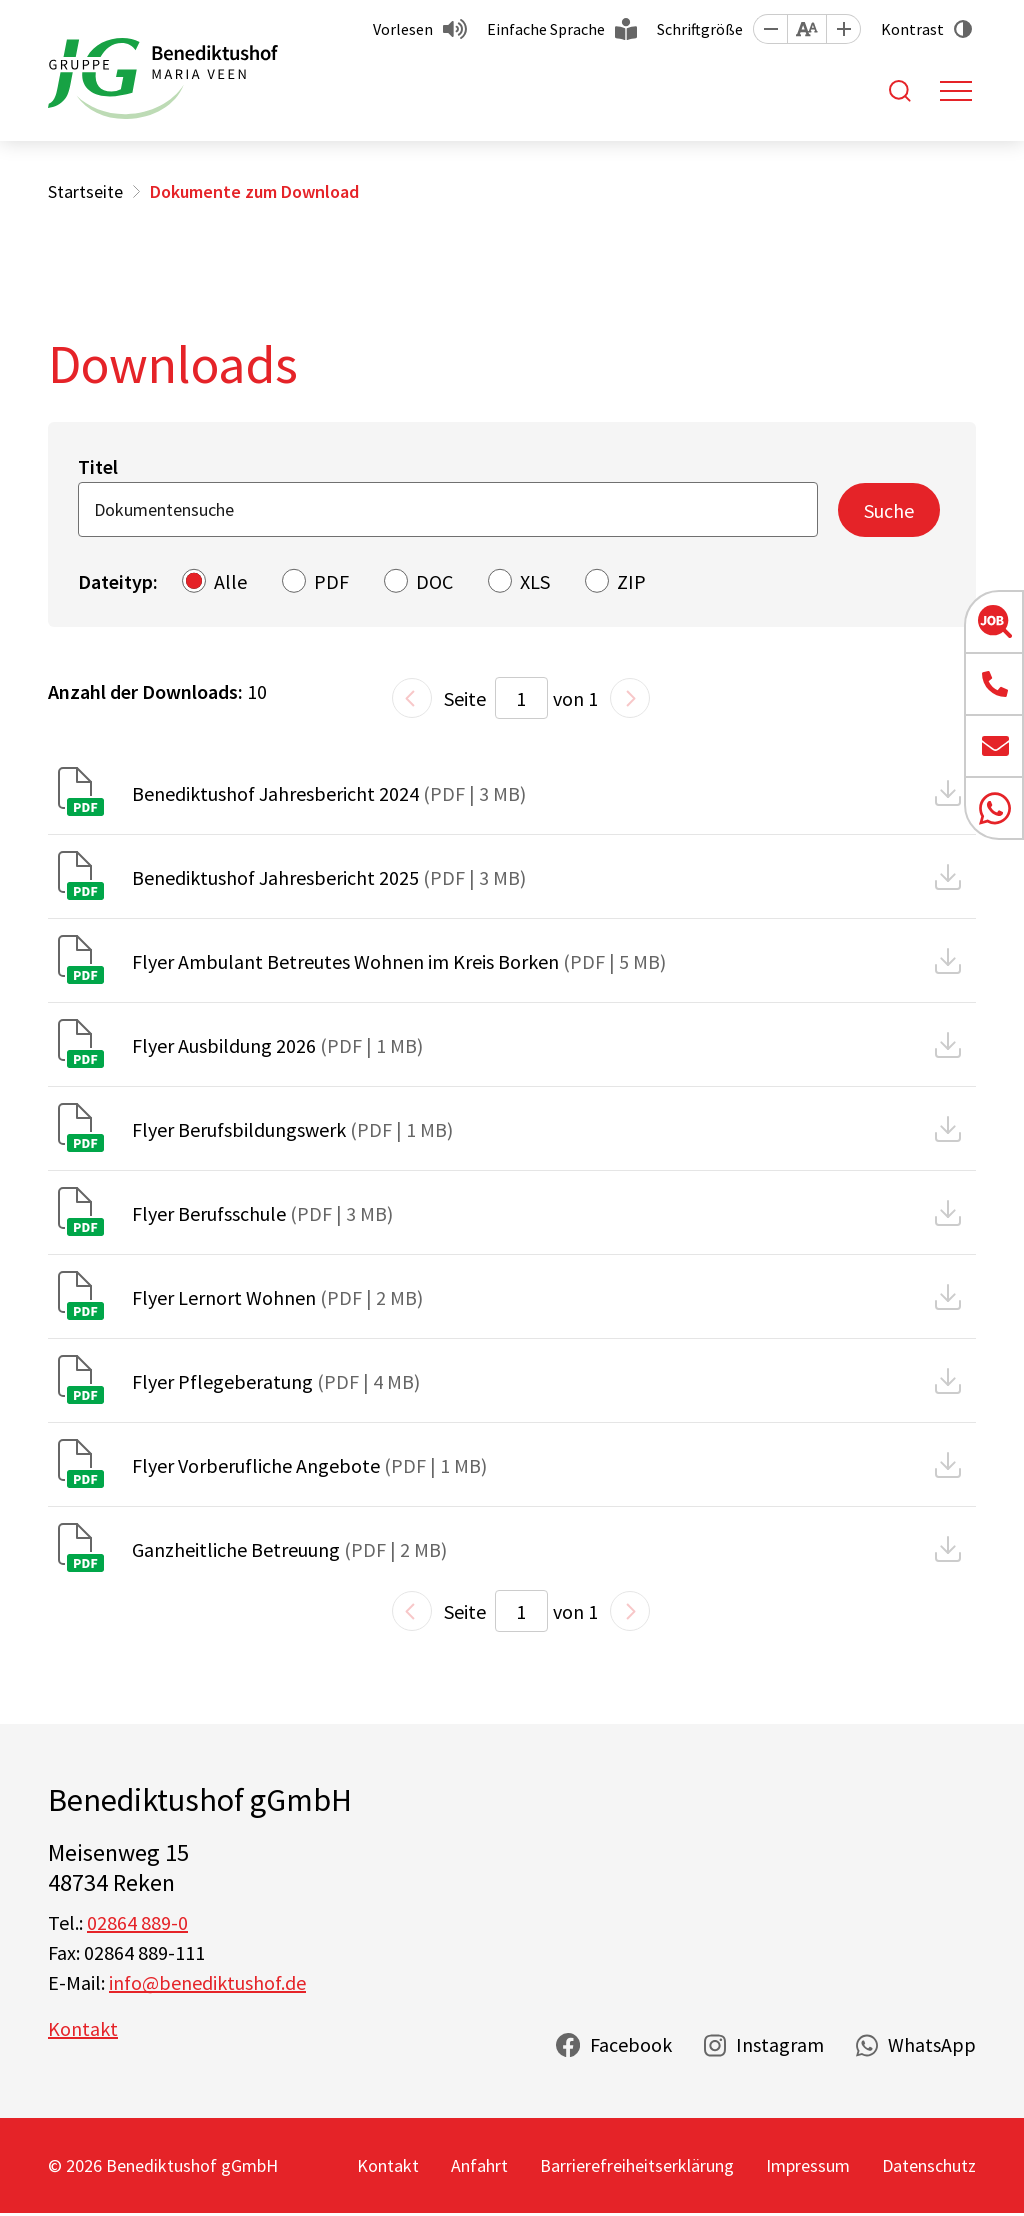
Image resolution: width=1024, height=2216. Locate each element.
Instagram (780, 2044)
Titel (98, 466)
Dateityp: (118, 581)
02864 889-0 (137, 1922)
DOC (434, 581)
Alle (230, 581)
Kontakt (83, 2028)
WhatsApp (932, 2044)
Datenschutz (929, 2165)
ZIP (631, 581)
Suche (889, 510)
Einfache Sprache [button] (546, 29)
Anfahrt (479, 2165)
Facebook (631, 2044)
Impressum (808, 2165)
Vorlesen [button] (403, 29)
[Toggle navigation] (956, 91)
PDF (331, 581)
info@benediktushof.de (207, 1982)
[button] (770, 29)
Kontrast (912, 29)
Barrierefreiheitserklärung (637, 2165)
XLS (535, 581)
